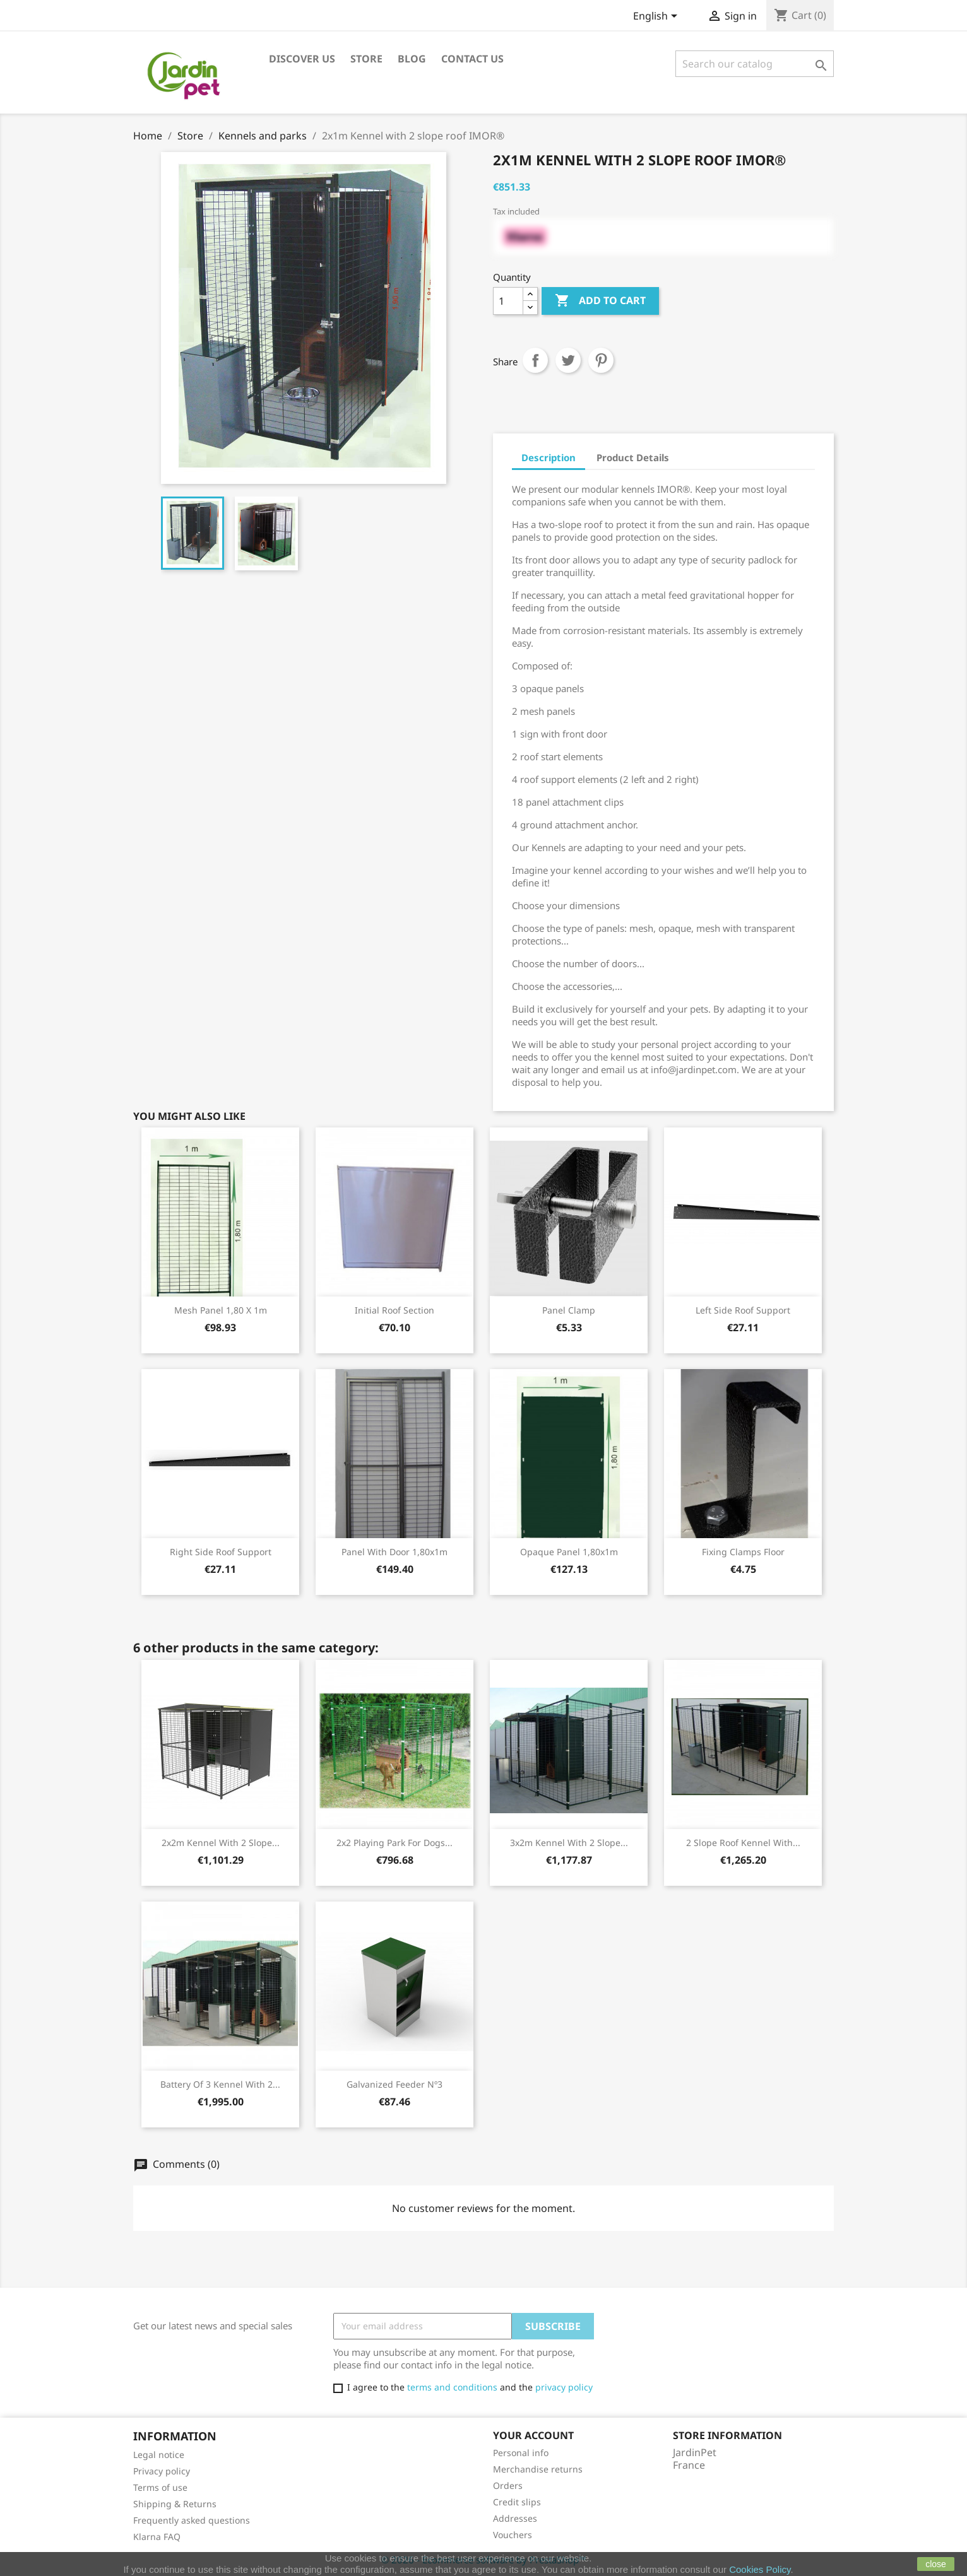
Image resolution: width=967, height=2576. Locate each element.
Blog (412, 59)
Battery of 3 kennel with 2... (220, 2084)
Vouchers (512, 2535)
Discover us (302, 59)
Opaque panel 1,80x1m (569, 1552)
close (935, 2564)
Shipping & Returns (175, 2504)
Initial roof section (394, 1310)
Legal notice (158, 2455)
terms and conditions (452, 2387)
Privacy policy (161, 2471)
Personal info (521, 2453)
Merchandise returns (538, 2469)
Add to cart (600, 301)
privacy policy (564, 2387)
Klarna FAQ (157, 2537)
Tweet (568, 360)
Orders (508, 2485)
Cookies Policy (759, 2569)
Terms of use (160, 2487)
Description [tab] (548, 457)
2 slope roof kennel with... (743, 1843)
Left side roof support (743, 1310)
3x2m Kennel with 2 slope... (569, 1843)
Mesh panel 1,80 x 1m (220, 1310)
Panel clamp (568, 1310)
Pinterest (601, 360)
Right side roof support (220, 1552)
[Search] (754, 63)
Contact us (472, 59)
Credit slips (517, 2502)
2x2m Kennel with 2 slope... (221, 1843)
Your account (533, 2435)
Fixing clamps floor (743, 1552)
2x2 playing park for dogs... (394, 1843)
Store (366, 59)
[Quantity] (508, 301)
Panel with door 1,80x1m (394, 1552)
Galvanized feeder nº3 (394, 2084)
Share (535, 360)
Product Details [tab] (632, 457)
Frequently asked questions (191, 2520)
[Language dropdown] (657, 17)
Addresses (515, 2518)
